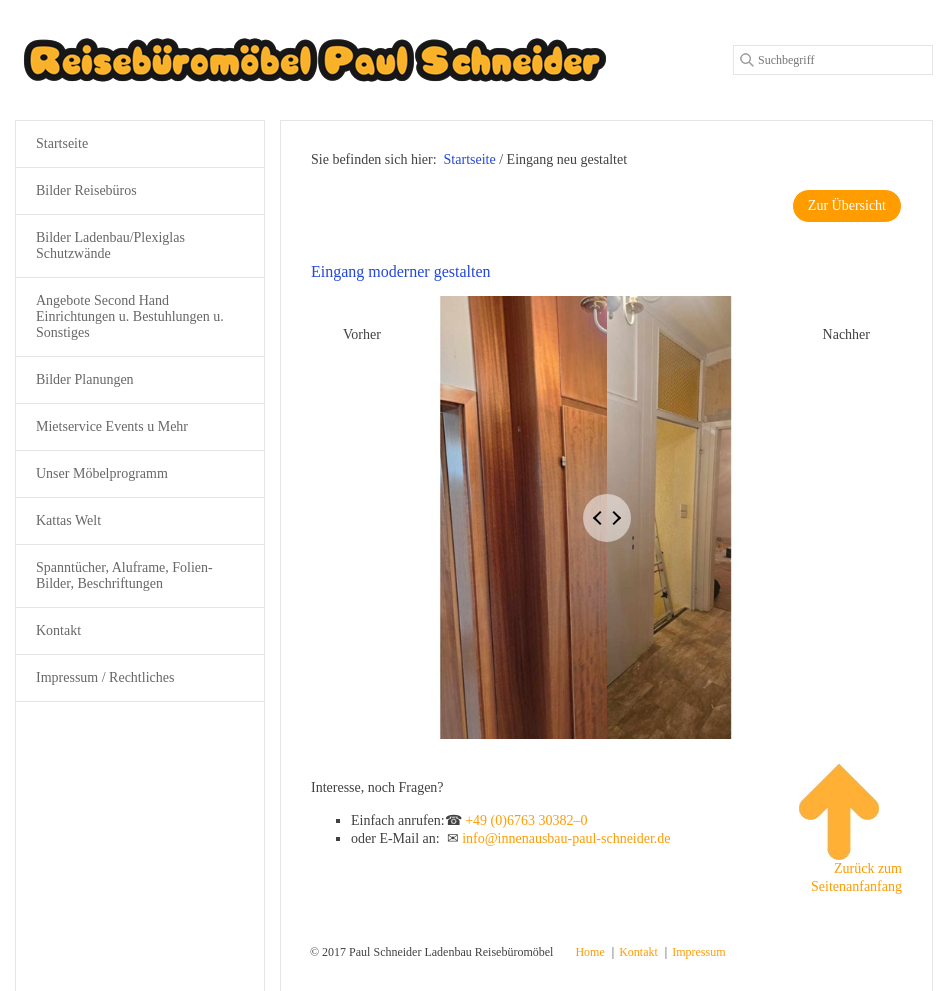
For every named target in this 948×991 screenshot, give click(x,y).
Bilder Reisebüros (86, 190)
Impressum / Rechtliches (105, 677)
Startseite (470, 159)
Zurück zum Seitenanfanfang (850, 829)
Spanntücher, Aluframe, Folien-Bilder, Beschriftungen (124, 575)
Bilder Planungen (85, 379)
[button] (847, 206)
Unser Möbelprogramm (102, 473)
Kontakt (58, 630)
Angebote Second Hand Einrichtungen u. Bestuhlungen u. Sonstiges (130, 316)
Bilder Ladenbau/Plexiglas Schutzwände (110, 245)
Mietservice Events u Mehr (112, 426)
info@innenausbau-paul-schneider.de (566, 838)
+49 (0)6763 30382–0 (526, 820)
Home (589, 952)
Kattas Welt (68, 520)
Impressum (698, 952)
